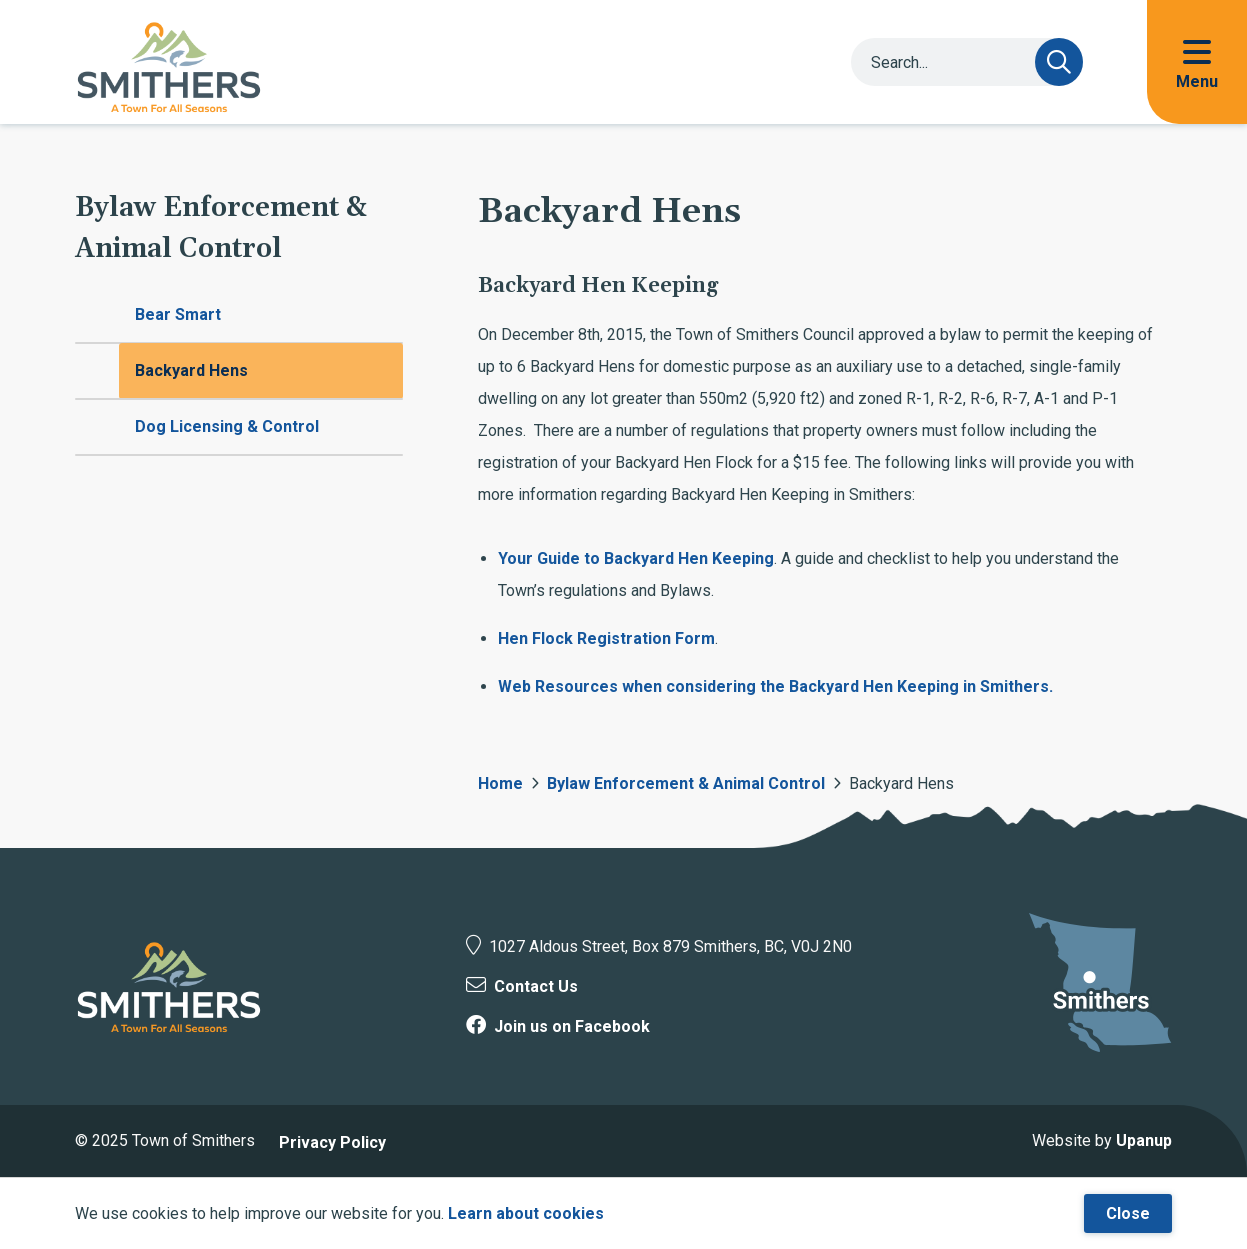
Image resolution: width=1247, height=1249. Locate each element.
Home (500, 783)
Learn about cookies (526, 1213)
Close (1128, 1213)
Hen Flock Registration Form (606, 638)
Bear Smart (178, 314)
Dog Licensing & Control (227, 426)
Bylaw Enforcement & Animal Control (686, 783)
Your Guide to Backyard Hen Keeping (636, 558)
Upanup (1144, 1140)
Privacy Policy (332, 1142)
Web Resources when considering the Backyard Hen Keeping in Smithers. (775, 686)
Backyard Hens (191, 370)
